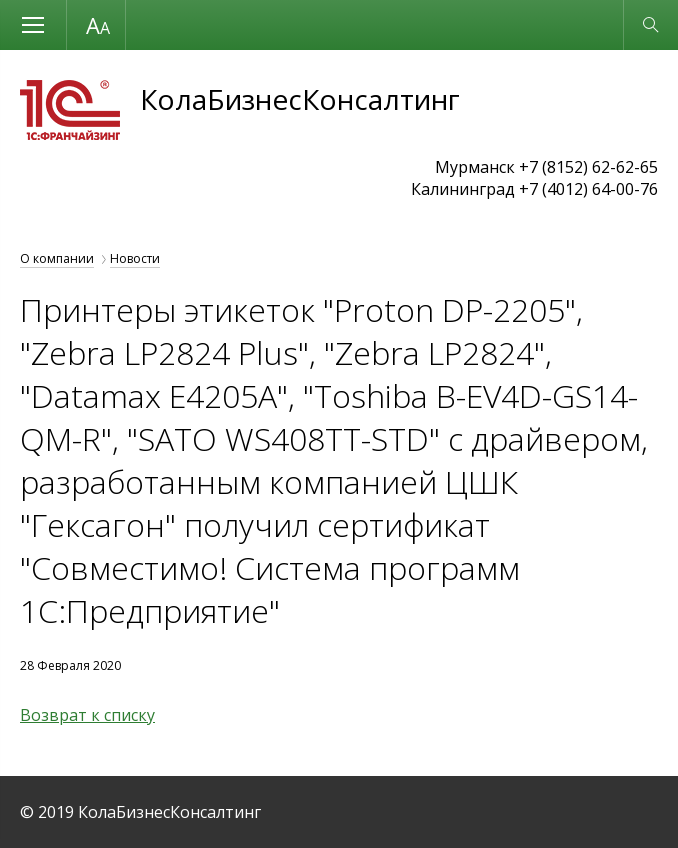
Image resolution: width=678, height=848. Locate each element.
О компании (57, 258)
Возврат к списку (87, 715)
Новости (135, 258)
